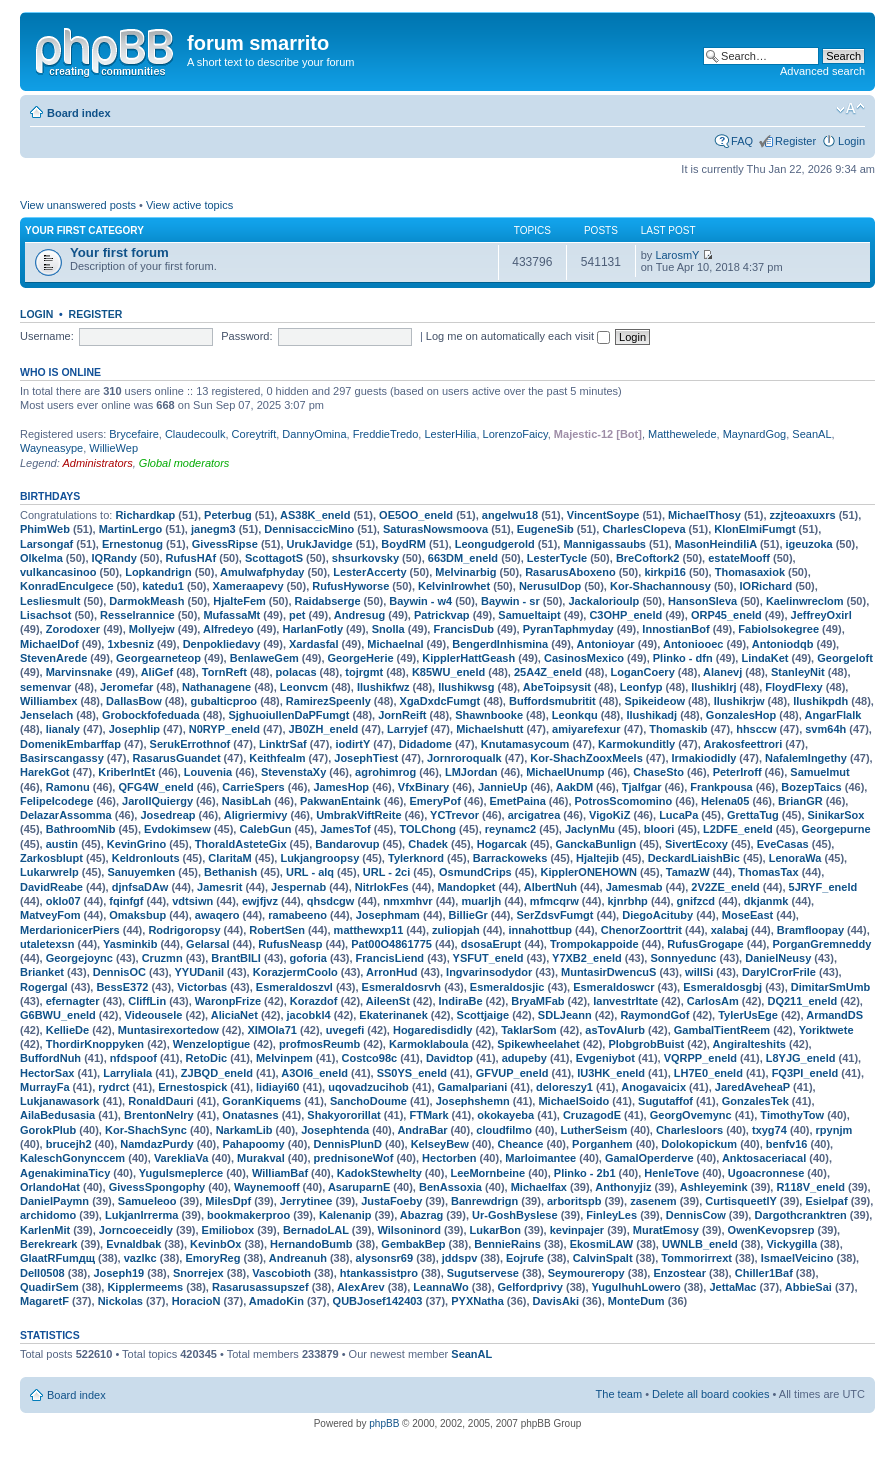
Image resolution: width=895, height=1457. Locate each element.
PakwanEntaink (340, 801)
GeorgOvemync (691, 1115)
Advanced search (822, 71)
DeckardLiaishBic (694, 858)
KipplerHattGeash (468, 658)
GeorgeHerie (361, 658)
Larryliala (127, 1073)
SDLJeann (565, 1015)
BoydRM (403, 544)
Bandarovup (347, 844)
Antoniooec (693, 644)
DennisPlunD (347, 1144)
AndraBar (422, 1130)
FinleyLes (611, 1215)
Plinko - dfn (683, 658)
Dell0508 (42, 1273)
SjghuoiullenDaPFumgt (288, 715)
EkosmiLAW (602, 1244)
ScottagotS (274, 558)
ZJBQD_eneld (217, 1073)
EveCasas (783, 844)
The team (619, 1394)
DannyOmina (314, 434)
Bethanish (230, 872)
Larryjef (407, 729)
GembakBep (413, 1244)
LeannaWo (440, 1287)
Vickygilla (791, 1244)
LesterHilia (450, 434)
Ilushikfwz (383, 687)
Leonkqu (575, 715)
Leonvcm (304, 687)
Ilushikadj (651, 715)
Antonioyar (606, 644)
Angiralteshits (749, 1044)
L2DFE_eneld (738, 829)
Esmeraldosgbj (722, 987)
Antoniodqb (783, 644)
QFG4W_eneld (155, 787)
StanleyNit (798, 672)
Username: (47, 336)
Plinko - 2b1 (585, 1173)
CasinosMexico (584, 658)
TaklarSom (528, 1030)
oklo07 (63, 901)
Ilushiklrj (713, 687)
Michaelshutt (489, 729)
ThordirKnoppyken (95, 1044)
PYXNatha (477, 1301)
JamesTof (345, 829)
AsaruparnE (359, 1187)
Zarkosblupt (51, 858)
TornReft (224, 672)
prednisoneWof (354, 1158)
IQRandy (114, 558)
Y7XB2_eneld (587, 958)
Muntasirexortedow (168, 1030)
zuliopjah (456, 930)
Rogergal (44, 987)
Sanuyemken (141, 872)
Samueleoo (147, 1201)
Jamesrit (219, 887)
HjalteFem (239, 601)
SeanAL (811, 434)
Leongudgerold (495, 544)
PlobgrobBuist (646, 1044)
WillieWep (113, 448)
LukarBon (495, 1230)
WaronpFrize (228, 1001)
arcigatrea (534, 815)
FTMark (428, 1115)
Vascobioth (281, 1273)
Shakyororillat (343, 1115)
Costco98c (370, 1058)
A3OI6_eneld (314, 1073)
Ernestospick (192, 1087)
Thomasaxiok (750, 572)
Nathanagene (216, 687)
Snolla (388, 629)
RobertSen (277, 930)
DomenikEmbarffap (70, 744)
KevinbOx (215, 1244)
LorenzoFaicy (515, 434)
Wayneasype (51, 448)
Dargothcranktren (800, 1215)
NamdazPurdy (156, 1144)
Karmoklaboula (428, 1044)
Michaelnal (395, 644)
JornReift (402, 715)
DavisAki (556, 1301)
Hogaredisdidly (432, 1030)
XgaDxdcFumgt (440, 701)
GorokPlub (48, 1130)
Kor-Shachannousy (660, 586)
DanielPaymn (54, 1201)
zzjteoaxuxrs (803, 515)
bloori (659, 829)
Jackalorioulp (603, 601)
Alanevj (722, 672)
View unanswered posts (78, 205)
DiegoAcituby (657, 915)
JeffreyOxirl (821, 615)
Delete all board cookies (710, 1394)
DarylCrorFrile (779, 972)
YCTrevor (454, 815)
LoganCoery (643, 672)
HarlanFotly (312, 629)
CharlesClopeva (643, 529)
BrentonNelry (159, 1115)
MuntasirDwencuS (608, 972)
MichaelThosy (704, 515)
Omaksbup (137, 915)
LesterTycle (557, 558)
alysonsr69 (384, 1258)
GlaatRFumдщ (57, 1258)
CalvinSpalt (603, 1258)
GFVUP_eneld (512, 1073)
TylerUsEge (748, 1015)
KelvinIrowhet (454, 586)
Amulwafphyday (262, 572)
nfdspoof (133, 1058)
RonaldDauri (160, 1101)
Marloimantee (540, 1158)
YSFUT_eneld (488, 958)
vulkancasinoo (58, 572)
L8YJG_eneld (801, 1058)
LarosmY (677, 255)
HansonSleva (702, 601)
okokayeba (505, 1115)
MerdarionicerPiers (70, 930)
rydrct (113, 1087)
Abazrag (421, 1215)
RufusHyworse (350, 586)
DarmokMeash (146, 601)
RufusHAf (191, 558)
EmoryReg (212, 1258)
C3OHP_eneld (625, 615)
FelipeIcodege (56, 801)
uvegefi (345, 1030)
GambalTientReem (722, 1030)
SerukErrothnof (190, 744)
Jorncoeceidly (136, 1230)
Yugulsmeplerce (181, 1173)
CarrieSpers (253, 787)
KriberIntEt (126, 772)
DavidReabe (51, 887)
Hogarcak (502, 844)
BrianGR (800, 801)
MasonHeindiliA (716, 544)
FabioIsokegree (778, 629)
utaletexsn (47, 944)
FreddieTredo (386, 434)
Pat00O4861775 (391, 944)
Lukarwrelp (49, 872)
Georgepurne (836, 829)
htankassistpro (379, 1273)
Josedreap (167, 815)
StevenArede (53, 658)
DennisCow (696, 1215)
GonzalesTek (755, 1101)
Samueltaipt (529, 615)
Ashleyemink (714, 1187)
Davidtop (449, 1058)
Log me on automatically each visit (518, 336)
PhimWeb (45, 529)
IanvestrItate (625, 1001)
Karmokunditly (636, 744)
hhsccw (756, 729)
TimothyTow (792, 1115)
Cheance (520, 1144)
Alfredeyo (228, 629)
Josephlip (134, 729)
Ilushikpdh (820, 701)
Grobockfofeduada (151, 715)
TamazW (688, 872)
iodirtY (352, 744)
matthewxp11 (369, 930)
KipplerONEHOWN (588, 872)
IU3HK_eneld (611, 1073)
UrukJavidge (320, 544)
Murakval (261, 1158)
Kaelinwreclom (805, 601)
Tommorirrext (696, 1258)
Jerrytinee (306, 1201)
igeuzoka (809, 544)
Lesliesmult (50, 601)
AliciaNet (234, 1015)
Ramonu (68, 787)
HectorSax (47, 1073)
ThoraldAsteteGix (241, 844)
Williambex (48, 701)
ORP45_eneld (726, 615)
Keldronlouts (146, 858)
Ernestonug (132, 544)
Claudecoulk (195, 434)
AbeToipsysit (557, 687)
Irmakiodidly (704, 758)
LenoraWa (795, 858)
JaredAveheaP (752, 1087)
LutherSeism (594, 1130)
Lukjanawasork (59, 1101)
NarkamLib (244, 1130)
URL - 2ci (386, 872)
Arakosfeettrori (742, 744)
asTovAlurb (615, 1030)
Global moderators (184, 463)
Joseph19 (118, 1273)
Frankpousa (721, 787)
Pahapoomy (253, 1144)
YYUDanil (199, 972)
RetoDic (207, 1058)
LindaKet (764, 658)
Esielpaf (826, 1201)
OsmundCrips (475, 872)
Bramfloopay (810, 930)
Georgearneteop (158, 658)
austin (62, 844)
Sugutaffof (665, 1101)
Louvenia (208, 772)
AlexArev (361, 1287)
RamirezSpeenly (328, 701)
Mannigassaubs (604, 544)
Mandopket (466, 887)
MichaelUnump (565, 772)
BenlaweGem (264, 658)
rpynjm (834, 1130)
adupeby (524, 1058)
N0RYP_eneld (224, 729)
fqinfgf (126, 901)
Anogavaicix (653, 1087)
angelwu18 (510, 515)
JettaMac (732, 1287)
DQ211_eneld (802, 1001)
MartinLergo (131, 529)
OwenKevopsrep (771, 1230)
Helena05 (725, 801)
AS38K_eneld (315, 515)
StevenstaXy (293, 772)
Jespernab (298, 887)
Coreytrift (254, 434)
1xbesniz (130, 644)
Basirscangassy (62, 758)
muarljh (481, 901)
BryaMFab (537, 1001)
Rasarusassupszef (260, 1287)
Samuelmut (819, 772)
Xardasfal (314, 644)
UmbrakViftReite (358, 815)
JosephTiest (366, 758)
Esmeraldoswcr (613, 987)
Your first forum (119, 252)
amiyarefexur (586, 729)
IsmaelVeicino (797, 1258)
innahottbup (540, 930)
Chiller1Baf (764, 1273)
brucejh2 (69, 1144)
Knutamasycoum (525, 744)
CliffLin (147, 1001)
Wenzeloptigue (211, 1044)
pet (297, 615)
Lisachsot (45, 615)
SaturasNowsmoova (435, 529)
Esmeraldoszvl (294, 987)
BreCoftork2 (648, 558)
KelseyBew (440, 1144)
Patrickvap (442, 615)
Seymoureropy (586, 1273)
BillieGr (468, 915)
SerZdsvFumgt (554, 915)
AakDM (574, 787)
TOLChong (427, 829)
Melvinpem (284, 1058)
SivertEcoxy (696, 844)
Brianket (42, 972)
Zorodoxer (73, 629)
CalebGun (265, 829)
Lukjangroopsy (319, 858)
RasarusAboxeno (570, 572)
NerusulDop (550, 586)
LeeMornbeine (488, 1173)
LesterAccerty (369, 572)
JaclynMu (590, 829)
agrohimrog (385, 772)
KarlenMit (45, 1230)
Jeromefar (126, 687)
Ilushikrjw (739, 701)
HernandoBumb (311, 1244)
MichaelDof (49, 644)
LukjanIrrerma (141, 1215)
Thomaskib (678, 729)
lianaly (63, 729)
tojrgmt (364, 672)
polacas (296, 672)
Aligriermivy (256, 815)
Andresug (359, 615)
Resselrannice (137, 615)
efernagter (73, 1001)
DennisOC (119, 972)
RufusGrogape (705, 944)
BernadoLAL (316, 1230)
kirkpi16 (665, 572)
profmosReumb (319, 1044)
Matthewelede (682, 434)
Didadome (425, 744)
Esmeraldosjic (507, 987)
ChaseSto (658, 772)
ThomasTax (768, 872)
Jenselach (46, 715)
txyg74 (769, 1130)
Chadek (428, 844)
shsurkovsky (365, 558)
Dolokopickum (699, 1144)
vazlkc (140, 1258)
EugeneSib (545, 529)
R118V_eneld (810, 1187)
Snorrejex (198, 1273)
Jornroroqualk (464, 758)
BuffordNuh (50, 1058)
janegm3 (213, 529)
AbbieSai (808, 1287)
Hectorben (449, 1158)
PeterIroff (737, 772)
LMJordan (471, 772)
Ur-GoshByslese (515, 1215)
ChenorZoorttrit (641, 930)
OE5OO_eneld (416, 515)
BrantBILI (236, 958)
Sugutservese (483, 1273)
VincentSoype (603, 515)
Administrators (97, 463)
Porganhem (602, 1144)
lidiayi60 (277, 1087)
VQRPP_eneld (700, 1058)
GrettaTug (753, 815)
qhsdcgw (331, 901)
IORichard (766, 586)
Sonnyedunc (683, 958)
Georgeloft (845, 658)
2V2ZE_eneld (725, 887)
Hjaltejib (597, 858)
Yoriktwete (826, 1030)
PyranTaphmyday (568, 629)
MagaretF (44, 1301)
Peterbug (228, 515)
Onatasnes (250, 1115)
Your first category (84, 230)
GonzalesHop (741, 715)
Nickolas (120, 1301)
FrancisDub (463, 629)
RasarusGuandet (177, 758)
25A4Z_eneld (548, 672)
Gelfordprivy (530, 1287)
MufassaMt (231, 615)
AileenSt (388, 1001)
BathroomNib (81, 829)
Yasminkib (130, 944)
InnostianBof (675, 629)
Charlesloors (689, 1130)
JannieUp (503, 787)
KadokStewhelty (379, 1173)
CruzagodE (592, 1115)
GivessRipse (225, 544)
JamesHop (341, 787)
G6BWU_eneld (58, 1015)
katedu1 (163, 586)
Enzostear (679, 1273)
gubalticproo (223, 701)
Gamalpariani (473, 1087)
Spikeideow (654, 701)
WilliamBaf (280, 1173)
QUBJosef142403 (378, 1301)
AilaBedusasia (57, 1115)
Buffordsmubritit (552, 701)
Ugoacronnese (766, 1173)
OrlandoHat (50, 1187)
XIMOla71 (272, 1030)
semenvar (45, 687)
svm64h (825, 729)
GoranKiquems (261, 1101)
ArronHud (391, 972)
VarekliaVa (181, 1158)
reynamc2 (510, 829)
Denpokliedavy (222, 644)
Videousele (154, 1015)
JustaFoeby (391, 1201)
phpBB (384, 1423)
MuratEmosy (666, 1230)
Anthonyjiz (623, 1187)
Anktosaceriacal (764, 1158)
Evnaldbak (133, 1244)
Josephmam (388, 915)
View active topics (189, 205)
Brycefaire (134, 434)
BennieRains (507, 1244)
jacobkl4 (309, 1015)
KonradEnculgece (67, 586)
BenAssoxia (450, 1187)
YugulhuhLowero (635, 1287)
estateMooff (739, 558)
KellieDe (67, 1030)
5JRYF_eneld (823, 887)
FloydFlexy (793, 687)
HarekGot (45, 772)
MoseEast (747, 915)
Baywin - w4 (420, 601)
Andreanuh (298, 1258)
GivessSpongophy (157, 1187)
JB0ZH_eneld (324, 729)
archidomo (48, 1215)
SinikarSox (836, 815)
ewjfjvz (260, 901)
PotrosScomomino (624, 801)
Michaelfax (539, 1187)
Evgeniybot (605, 1058)
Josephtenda (335, 1130)
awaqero (217, 915)
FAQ (742, 141)
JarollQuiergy (157, 801)
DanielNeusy (778, 958)
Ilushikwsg (466, 687)
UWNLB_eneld (700, 1244)
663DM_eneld (463, 558)
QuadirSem (49, 1287)
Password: (246, 336)
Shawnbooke (489, 715)
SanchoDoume (368, 1101)
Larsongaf (46, 544)
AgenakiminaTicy (65, 1173)
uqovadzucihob (368, 1087)
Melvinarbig (465, 572)
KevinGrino (136, 844)
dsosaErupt (491, 944)
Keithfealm (277, 758)
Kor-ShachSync (146, 1130)
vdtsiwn (192, 901)
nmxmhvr (408, 901)
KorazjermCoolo (295, 972)
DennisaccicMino (309, 529)
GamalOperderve (649, 1158)
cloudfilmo (504, 1130)
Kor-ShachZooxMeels (586, 758)
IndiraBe (461, 1001)
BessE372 (122, 987)
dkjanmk (766, 901)
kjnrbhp (628, 901)
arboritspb (574, 1201)
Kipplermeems (145, 1287)
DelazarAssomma (66, 815)
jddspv (459, 1258)
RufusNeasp (290, 944)
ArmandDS (834, 1015)
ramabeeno (297, 915)
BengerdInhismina (500, 644)
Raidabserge (328, 601)
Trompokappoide (594, 944)
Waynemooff (267, 1187)
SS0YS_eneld (412, 1073)
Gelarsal (207, 944)
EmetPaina (518, 801)
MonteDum (636, 1301)
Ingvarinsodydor (489, 972)
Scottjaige (483, 1015)
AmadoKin (276, 1301)
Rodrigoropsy (184, 930)
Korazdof (314, 1001)
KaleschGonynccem (72, 1158)
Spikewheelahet (538, 1044)
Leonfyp (641, 687)
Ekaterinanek (393, 1015)
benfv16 (787, 1144)
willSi (699, 972)
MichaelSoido (573, 1101)
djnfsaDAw (140, 887)
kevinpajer (577, 1230)
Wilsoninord (408, 1230)
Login (851, 141)
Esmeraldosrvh (401, 987)
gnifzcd (696, 901)
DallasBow (134, 701)
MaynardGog (755, 434)
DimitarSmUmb (830, 987)
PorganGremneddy (821, 944)
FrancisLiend (390, 958)
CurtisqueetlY (740, 1201)
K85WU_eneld (448, 672)
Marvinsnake (79, 672)
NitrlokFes (382, 887)
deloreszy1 (564, 1087)
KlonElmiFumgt (754, 529)
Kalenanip (345, 1215)
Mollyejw (152, 629)
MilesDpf (228, 1201)
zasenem (653, 1201)
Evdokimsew (177, 829)
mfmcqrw (554, 901)
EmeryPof (434, 801)
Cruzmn (162, 958)
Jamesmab (634, 887)
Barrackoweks (510, 858)
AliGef (157, 672)
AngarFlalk (832, 715)
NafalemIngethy (806, 758)
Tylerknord (416, 858)
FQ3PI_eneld (805, 1073)
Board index (79, 113)
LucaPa (678, 815)
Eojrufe (525, 1258)
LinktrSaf (283, 744)
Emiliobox (228, 1230)
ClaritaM (229, 858)
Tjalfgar (642, 787)
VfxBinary (423, 787)
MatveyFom (50, 915)
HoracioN (196, 1301)
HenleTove (671, 1173)
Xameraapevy (248, 586)
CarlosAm (713, 1001)
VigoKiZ (609, 815)
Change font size (850, 109)
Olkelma (41, 558)
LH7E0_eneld (708, 1073)
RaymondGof (654, 1015)
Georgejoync (79, 958)
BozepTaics (811, 787)
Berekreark (49, 1244)
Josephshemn (473, 1101)
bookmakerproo (248, 1215)
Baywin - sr (510, 601)
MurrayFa (45, 1087)
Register (795, 141)
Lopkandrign (158, 572)
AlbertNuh (550, 887)
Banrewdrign (484, 1201)
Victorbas (202, 987)
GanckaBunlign (596, 844)
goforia (308, 958)
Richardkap (145, 515)
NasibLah (247, 801)
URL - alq (310, 872)
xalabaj (729, 930)
